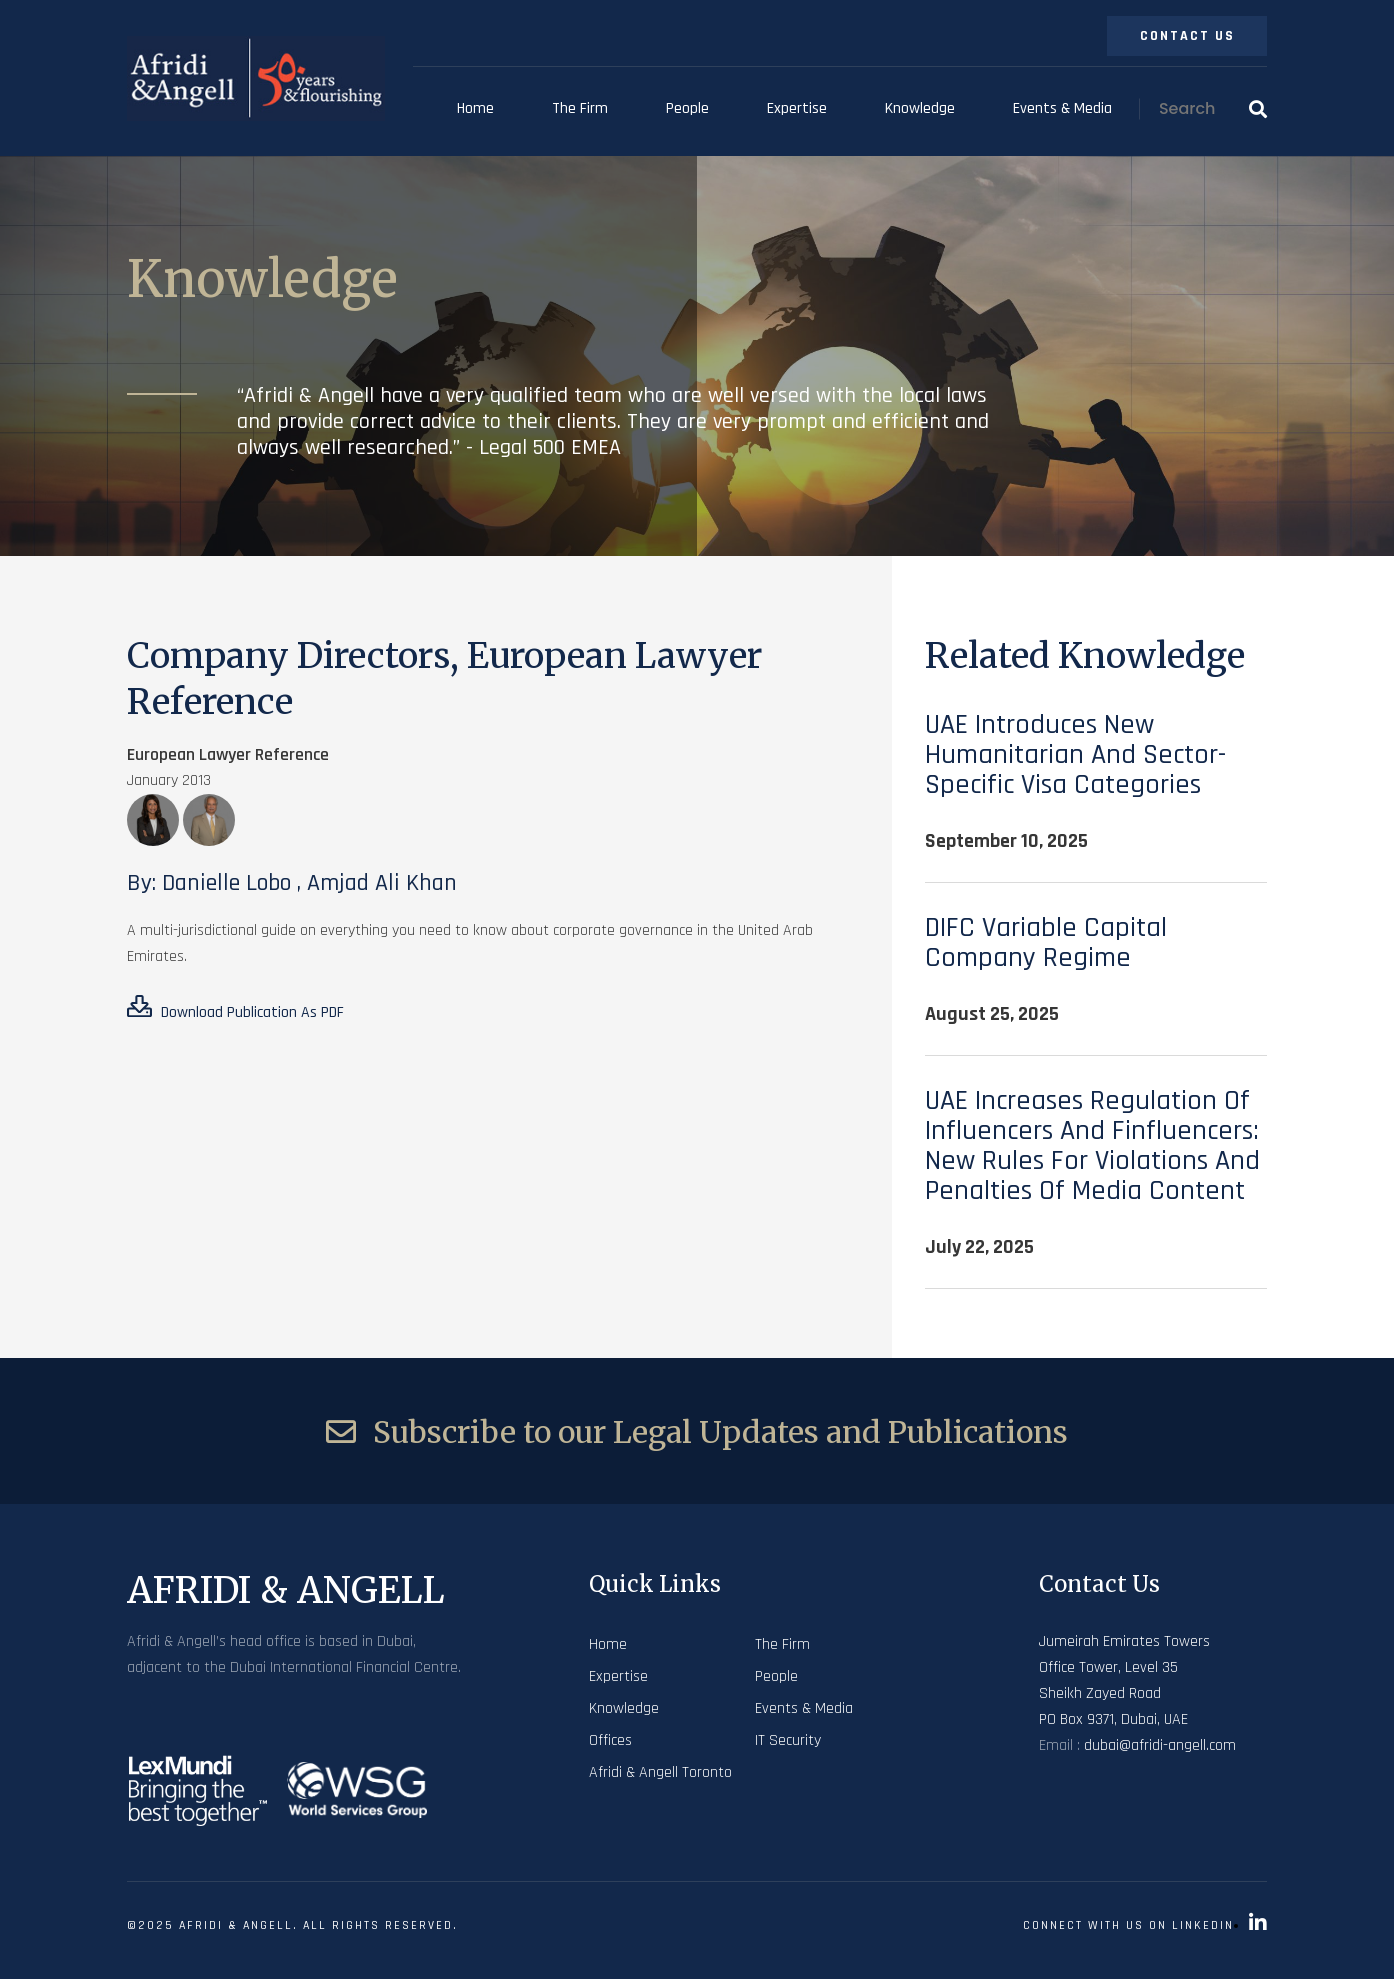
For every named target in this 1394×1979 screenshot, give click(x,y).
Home (475, 108)
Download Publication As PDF (235, 1009)
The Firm (580, 108)
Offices (610, 1740)
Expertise (797, 108)
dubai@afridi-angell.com (1160, 1745)
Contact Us (1187, 36)
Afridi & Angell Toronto (660, 1772)
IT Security (788, 1740)
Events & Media (1062, 108)
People (687, 108)
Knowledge (920, 108)
